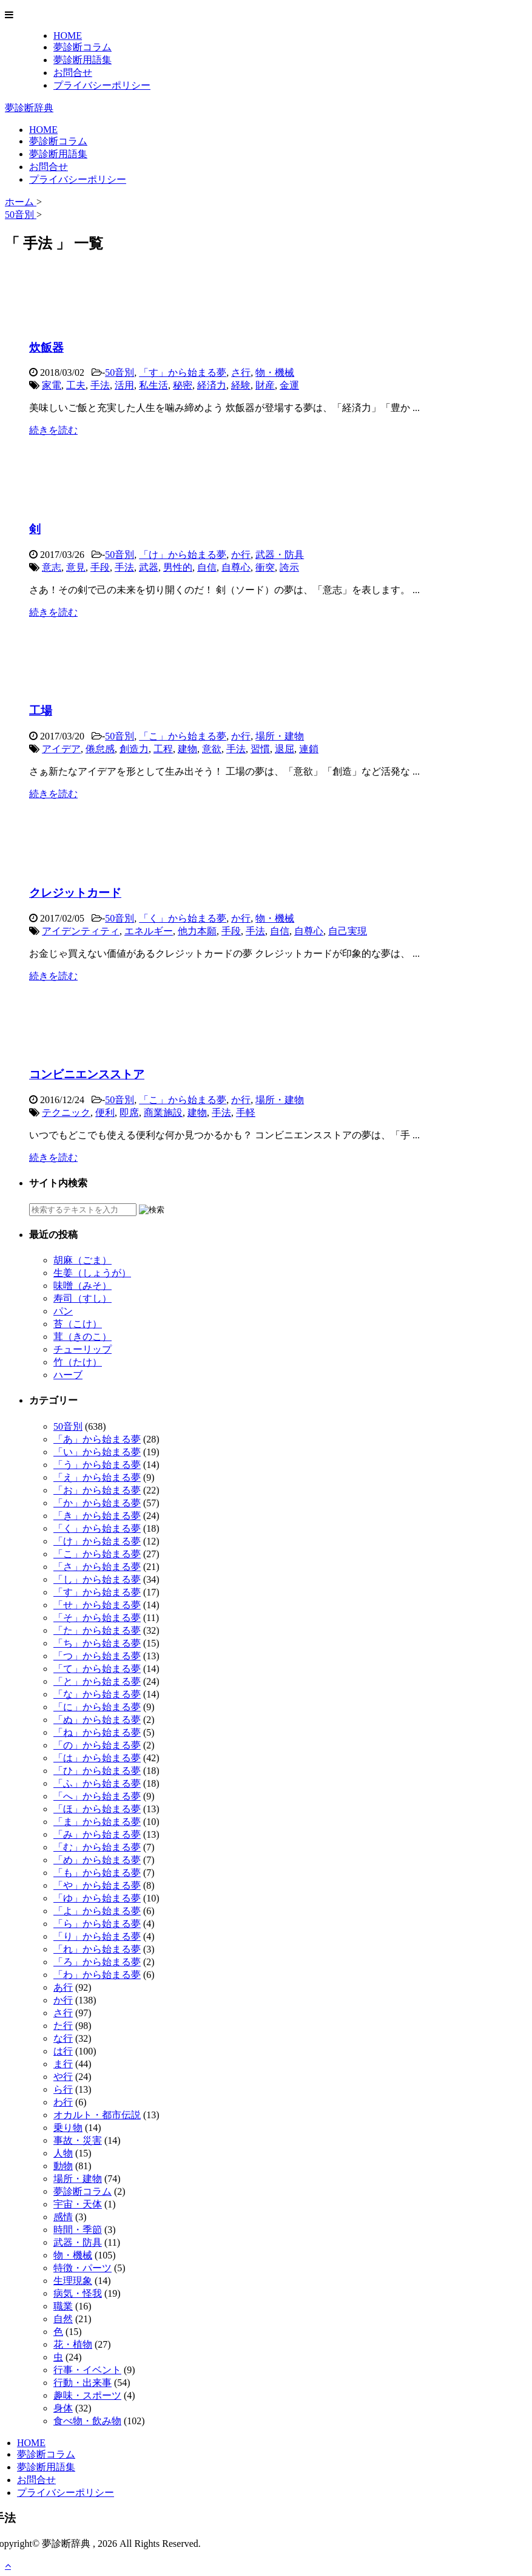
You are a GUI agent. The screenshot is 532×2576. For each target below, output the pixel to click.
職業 (63, 2306)
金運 (289, 385)
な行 (63, 2038)
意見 (76, 567)
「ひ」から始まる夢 (97, 1770)
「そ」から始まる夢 (97, 1618)
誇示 (289, 567)
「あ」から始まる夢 (97, 1439)
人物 (63, 2153)
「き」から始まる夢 (97, 1516)
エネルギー (148, 931)
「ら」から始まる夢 (97, 1923)
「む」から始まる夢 (97, 1847)
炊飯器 (46, 347)
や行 (63, 2076)
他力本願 (197, 931)
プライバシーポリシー (101, 85)
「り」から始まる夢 (97, 1936)
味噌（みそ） (82, 1285)
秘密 (182, 385)
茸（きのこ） (82, 1336)
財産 (265, 385)
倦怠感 (100, 749)
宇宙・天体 (77, 2204)
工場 (40, 710)
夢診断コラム (82, 47)
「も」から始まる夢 (97, 1872)
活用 (124, 385)
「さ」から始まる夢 (97, 1567)
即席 (129, 1112)
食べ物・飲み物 (87, 2421)
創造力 (134, 749)
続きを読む (53, 430)
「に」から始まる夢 (97, 1707)
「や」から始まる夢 (97, 1885)
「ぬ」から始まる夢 (97, 1720)
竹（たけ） (77, 1362)
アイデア (61, 749)
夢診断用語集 (82, 60)
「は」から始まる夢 (97, 1758)
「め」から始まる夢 (97, 1860)
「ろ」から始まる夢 (97, 1962)
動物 (63, 2166)
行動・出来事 (82, 2382)
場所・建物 (279, 736)
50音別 (119, 372)
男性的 (177, 567)
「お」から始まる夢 (97, 1490)
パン (63, 1311)
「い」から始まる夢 (97, 1452)
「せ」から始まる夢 (97, 1605)
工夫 (76, 385)
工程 (163, 749)
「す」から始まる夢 (182, 372)
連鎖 (308, 749)
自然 (63, 2319)
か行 (241, 554)
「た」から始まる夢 (97, 1630)
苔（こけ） (77, 1324)
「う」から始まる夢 (97, 1465)
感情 (63, 2217)
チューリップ (82, 1349)
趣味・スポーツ (87, 2395)
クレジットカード (75, 892)
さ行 (241, 372)
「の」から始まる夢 (97, 1745)
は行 (63, 2051)
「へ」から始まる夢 (97, 1796)
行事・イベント (87, 2370)
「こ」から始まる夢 (182, 736)
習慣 (260, 749)
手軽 (245, 1112)
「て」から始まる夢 (97, 1669)
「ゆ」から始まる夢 (97, 1898)
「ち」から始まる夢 (97, 1643)
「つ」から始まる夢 (97, 1656)
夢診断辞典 (29, 108)
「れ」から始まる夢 (97, 1949)
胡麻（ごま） (82, 1260)
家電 (51, 385)
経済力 (211, 385)
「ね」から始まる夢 (97, 1732)
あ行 (63, 1987)
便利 (105, 1112)
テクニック (66, 1112)
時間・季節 (77, 2229)
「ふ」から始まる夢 (97, 1783)
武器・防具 (279, 554)
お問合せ (72, 72)
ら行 (63, 2089)
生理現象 (72, 2280)
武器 (148, 567)
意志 (51, 567)
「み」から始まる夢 (97, 1834)
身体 (63, 2408)
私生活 (153, 385)
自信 (207, 567)
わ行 (63, 2102)
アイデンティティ (81, 931)
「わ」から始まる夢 (97, 1974)
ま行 (63, 2064)
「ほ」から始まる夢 (97, 1809)
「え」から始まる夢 (97, 1477)
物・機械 (274, 372)
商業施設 (163, 1112)
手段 (100, 567)
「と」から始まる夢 (97, 1681)
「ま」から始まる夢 (97, 1821)
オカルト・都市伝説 (97, 2115)
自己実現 (347, 931)
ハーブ (67, 1375)
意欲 (211, 749)
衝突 (265, 567)
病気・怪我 (77, 2293)
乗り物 (67, 2127)
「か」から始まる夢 (97, 1503)
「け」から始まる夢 (182, 554)
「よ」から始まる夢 (97, 1911)
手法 (100, 385)
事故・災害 (77, 2140)
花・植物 (72, 2344)
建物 (187, 749)
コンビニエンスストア (86, 1074)
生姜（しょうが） (92, 1273)
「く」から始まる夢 (182, 918)
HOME (67, 35)
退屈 (284, 749)
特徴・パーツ (82, 2268)
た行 (63, 2025)
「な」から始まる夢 (97, 1694)
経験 (241, 385)
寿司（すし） (82, 1298)
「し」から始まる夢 (97, 1579)
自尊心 (236, 567)
